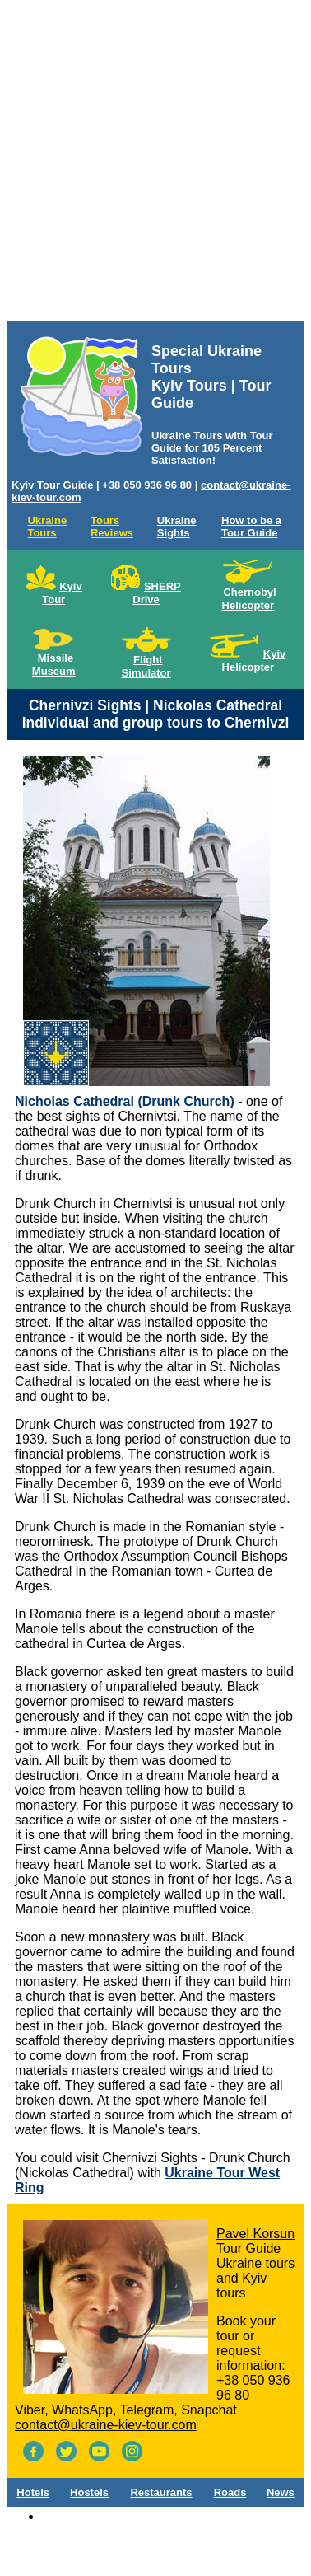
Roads (230, 2492)
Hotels (32, 2492)
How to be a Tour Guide (251, 526)
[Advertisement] (154, 163)
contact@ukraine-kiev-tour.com (106, 2425)
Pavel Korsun (255, 2234)
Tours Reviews (112, 526)
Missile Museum (54, 664)
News (281, 2492)
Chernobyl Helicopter (249, 598)
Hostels (89, 2492)
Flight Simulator (146, 666)
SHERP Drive (156, 593)
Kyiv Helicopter (254, 660)
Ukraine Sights (177, 526)
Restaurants (161, 2492)
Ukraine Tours (47, 526)
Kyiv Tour (61, 593)
